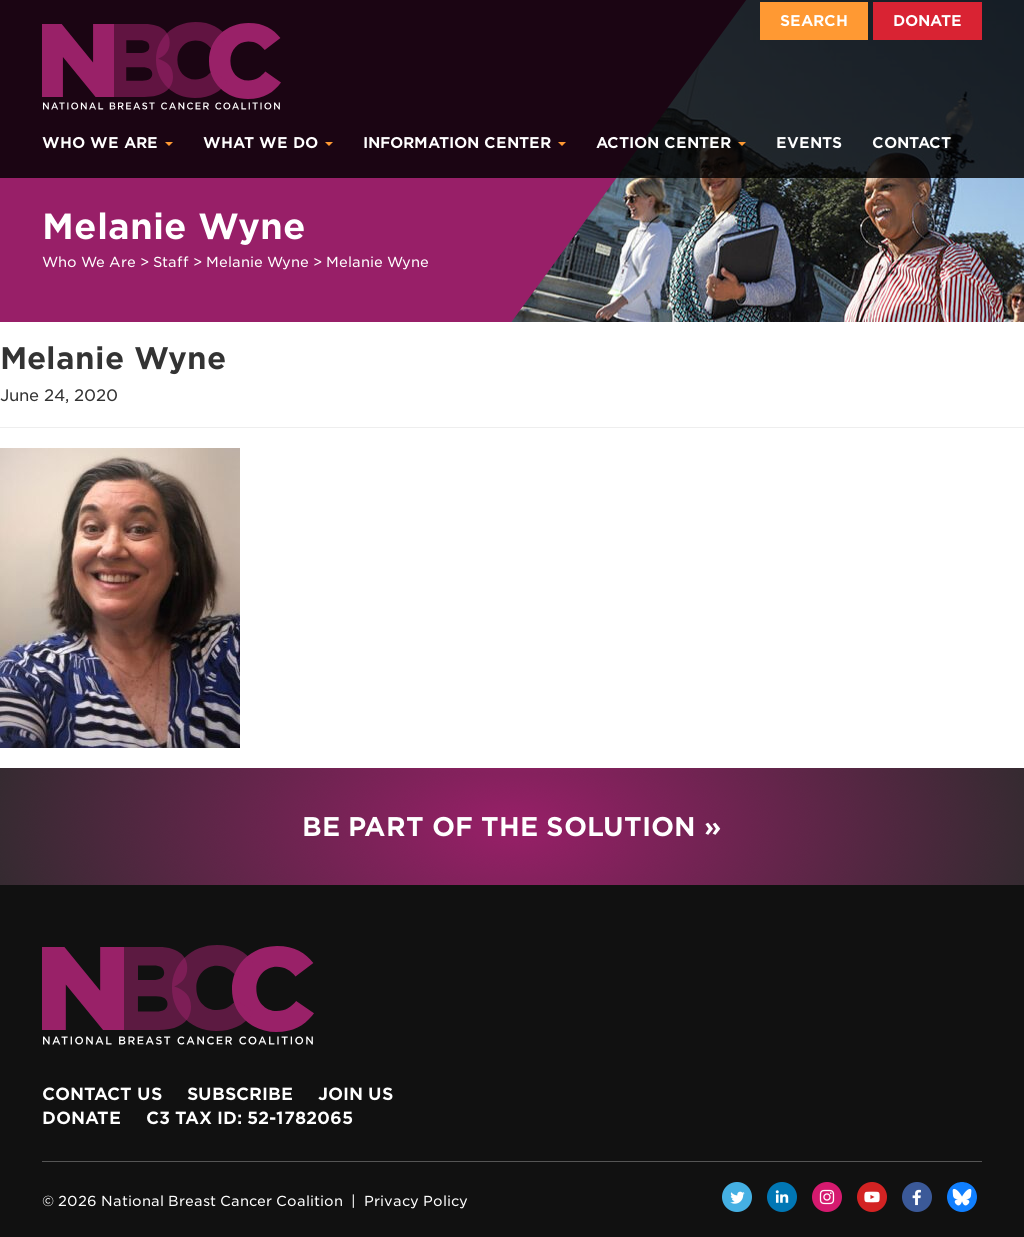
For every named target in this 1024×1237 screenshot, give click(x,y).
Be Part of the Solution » (511, 826)
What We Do (268, 143)
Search (814, 21)
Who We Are (107, 143)
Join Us (355, 1094)
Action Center (671, 143)
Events (809, 143)
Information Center (464, 143)
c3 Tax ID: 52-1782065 (249, 1118)
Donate (927, 21)
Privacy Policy (416, 1201)
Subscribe (240, 1094)
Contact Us (102, 1094)
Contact (911, 143)
